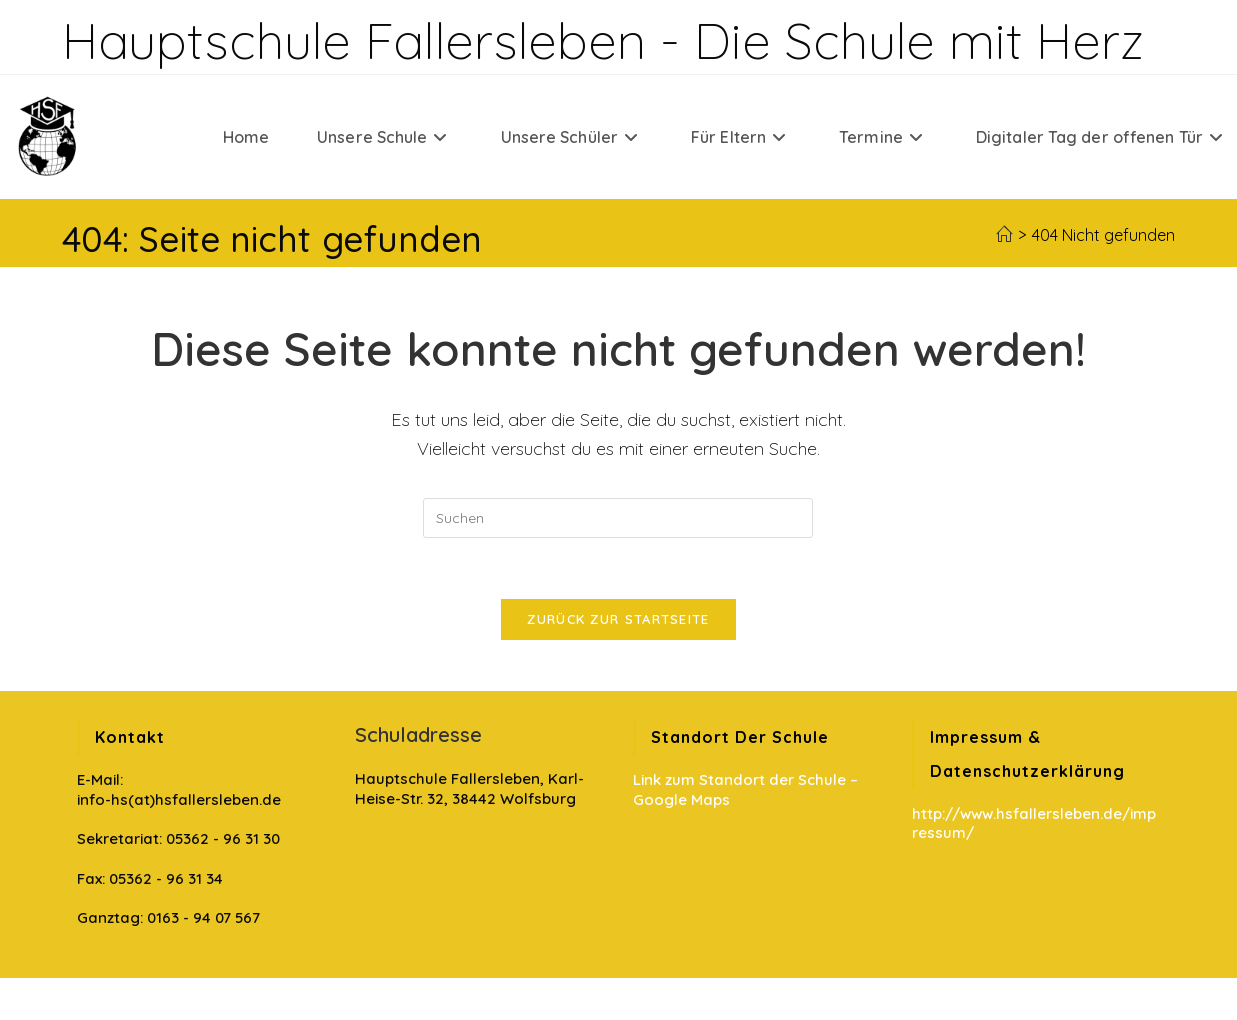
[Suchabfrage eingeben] (618, 518)
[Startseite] (1004, 235)
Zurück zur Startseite (618, 619)
